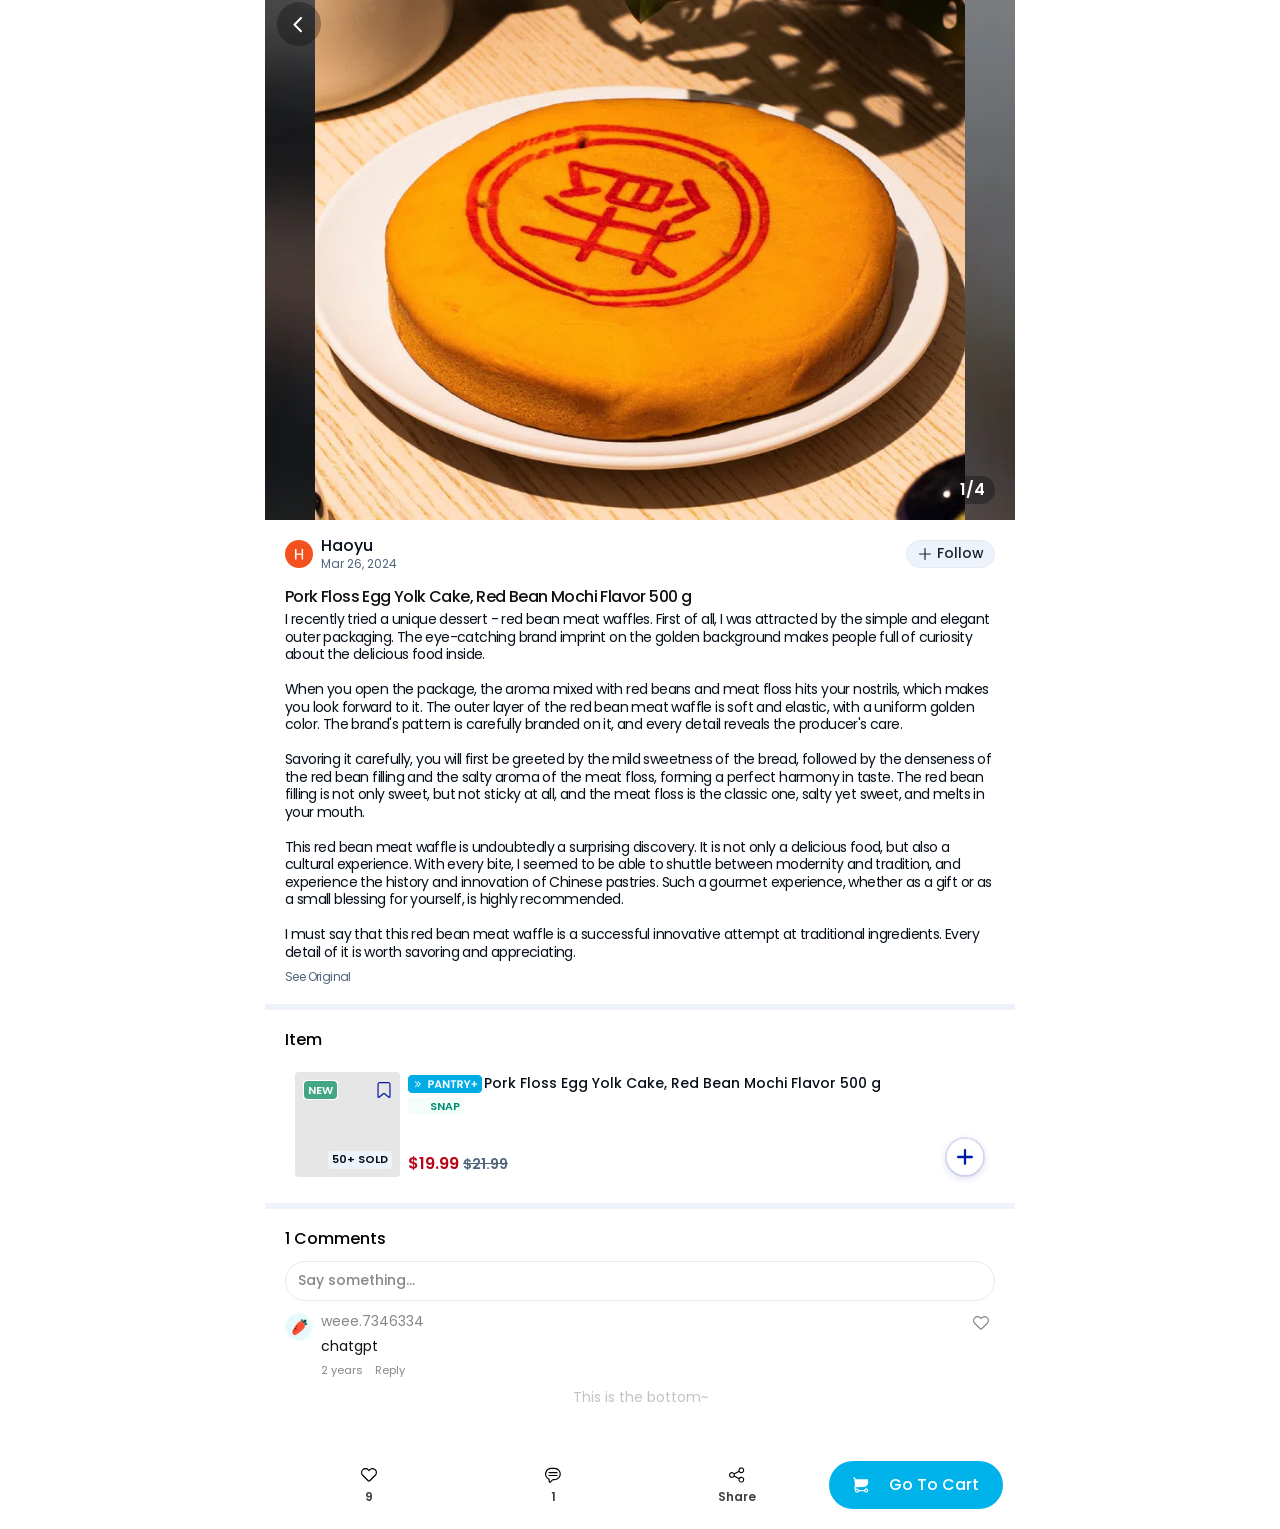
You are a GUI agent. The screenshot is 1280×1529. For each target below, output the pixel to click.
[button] (965, 1157)
